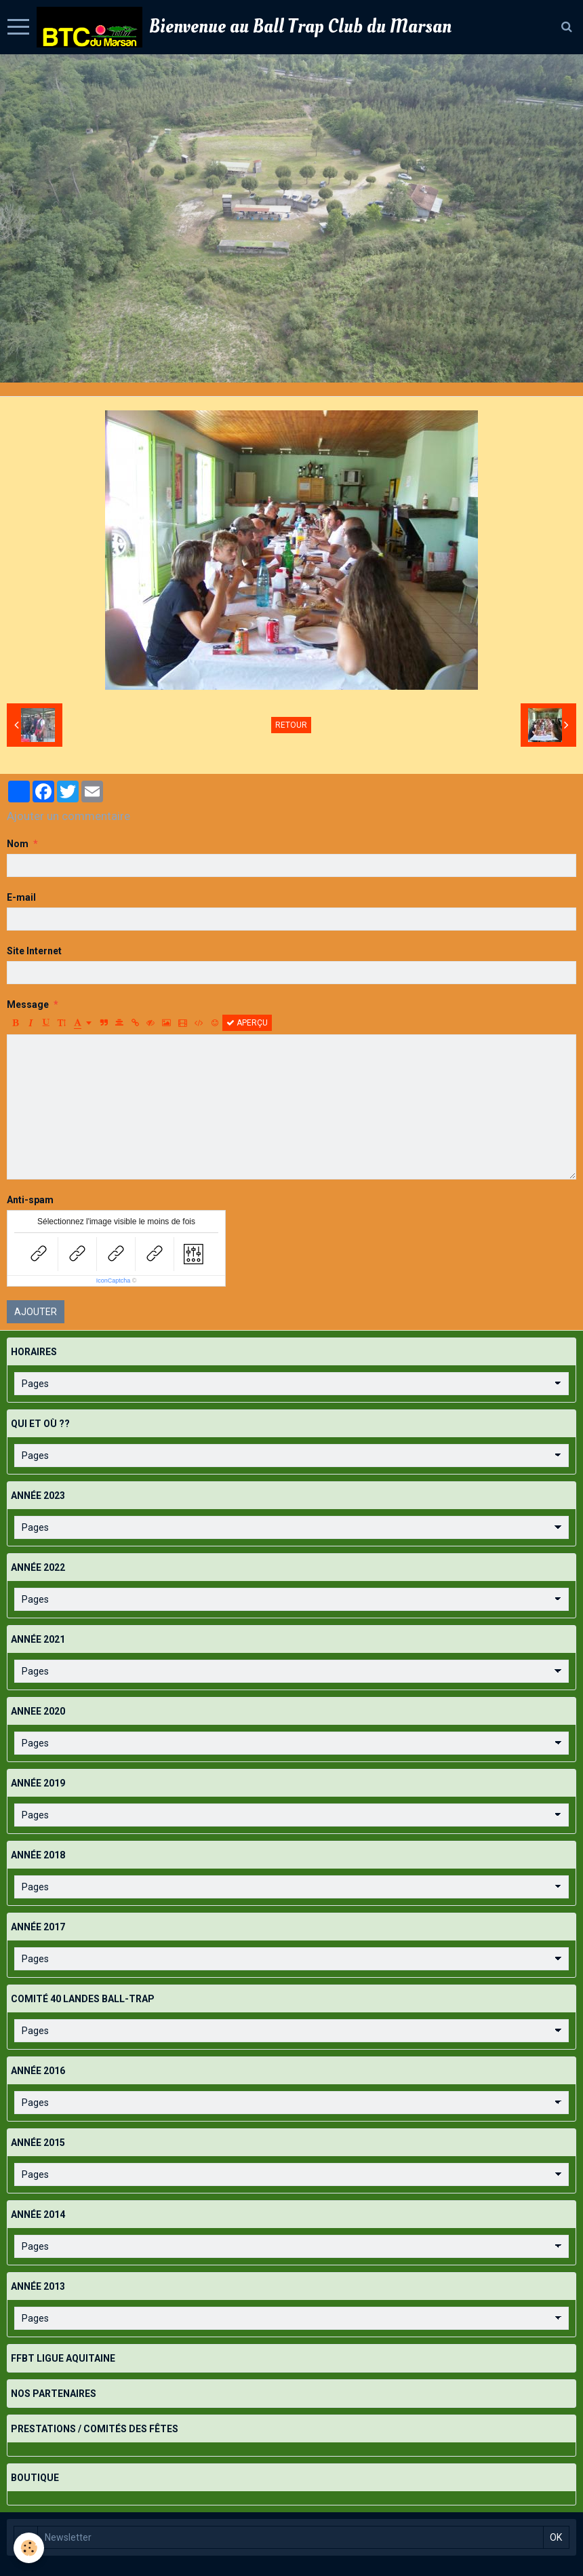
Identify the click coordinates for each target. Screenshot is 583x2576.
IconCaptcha (113, 1280)
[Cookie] (29, 2548)
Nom (17, 843)
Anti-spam (30, 1199)
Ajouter (35, 1311)
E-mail (21, 897)
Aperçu (247, 1023)
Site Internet (34, 950)
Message (28, 1004)
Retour (291, 725)
